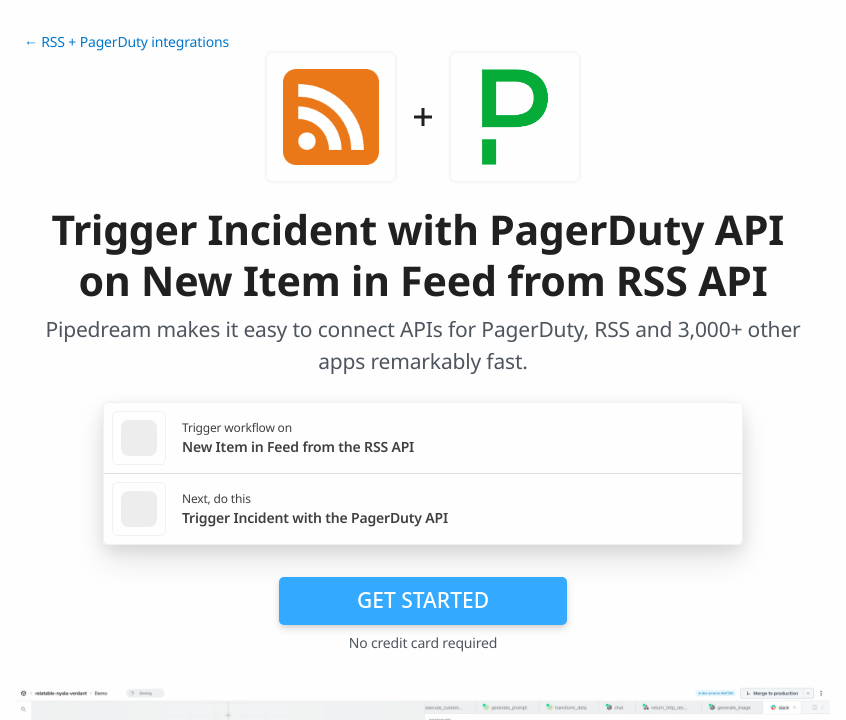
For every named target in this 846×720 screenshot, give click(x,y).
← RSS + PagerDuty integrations (126, 42)
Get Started (423, 600)
